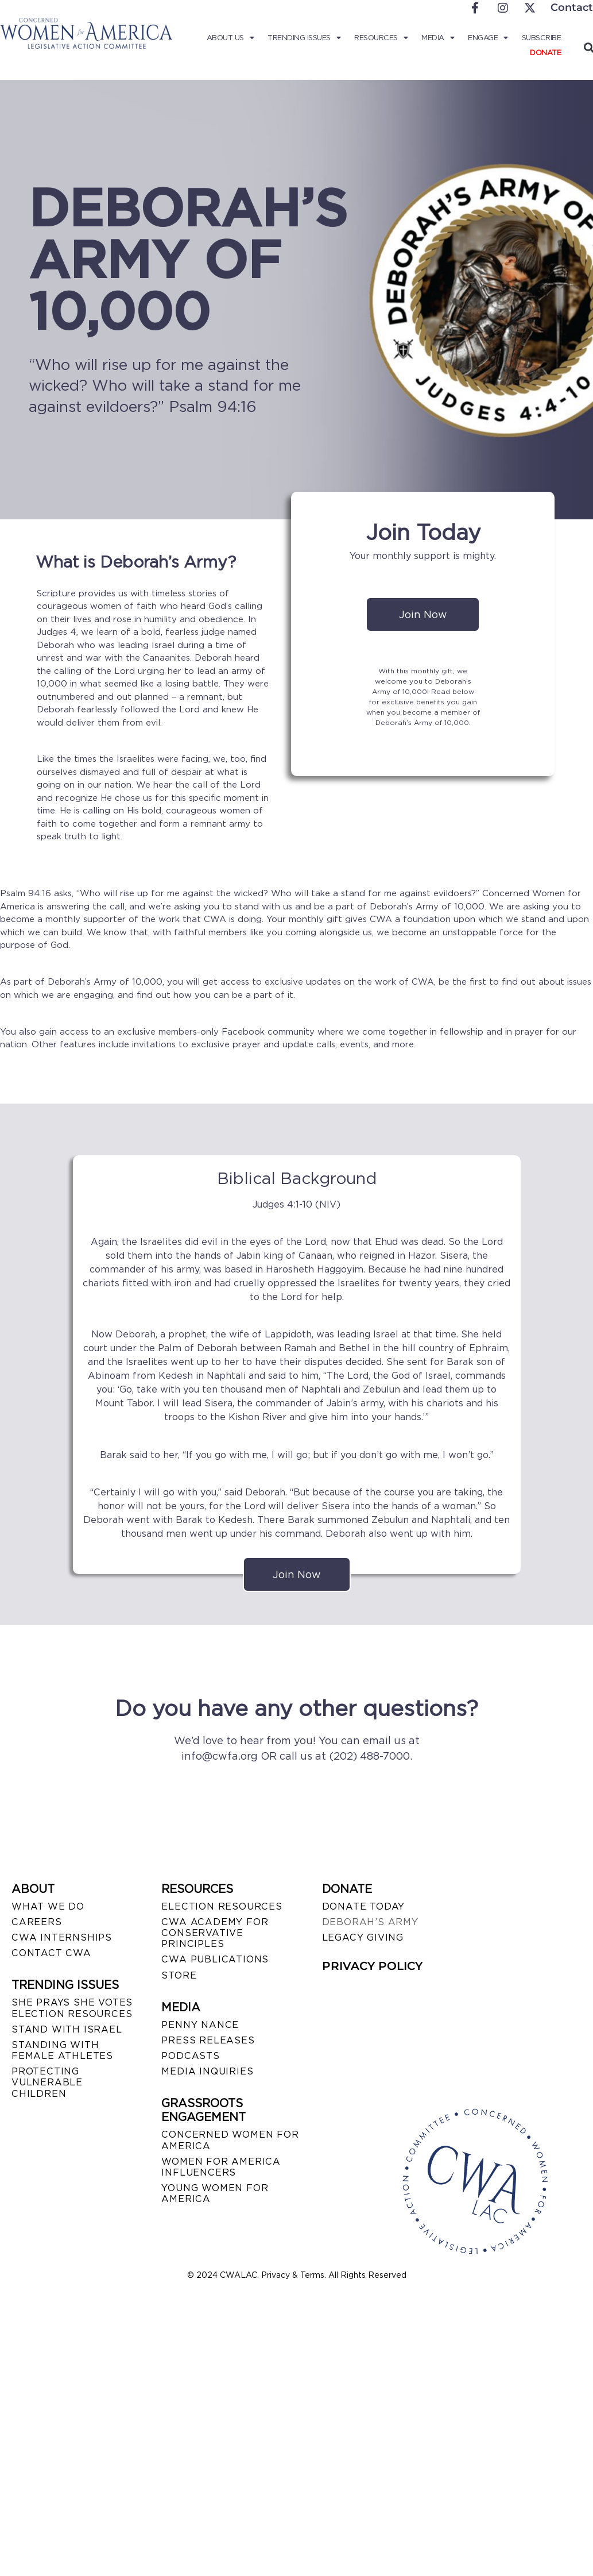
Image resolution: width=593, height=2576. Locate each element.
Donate (545, 52)
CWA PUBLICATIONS (215, 1959)
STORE (178, 1975)
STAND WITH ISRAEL (66, 2029)
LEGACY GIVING (363, 1937)
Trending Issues (304, 37)
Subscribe (541, 37)
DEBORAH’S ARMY (370, 1921)
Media (437, 37)
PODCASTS (190, 2055)
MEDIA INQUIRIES (207, 2071)
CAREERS (36, 1921)
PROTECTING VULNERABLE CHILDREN (47, 2082)
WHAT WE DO (47, 1906)
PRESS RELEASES (207, 2040)
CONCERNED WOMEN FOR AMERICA (230, 2140)
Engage (488, 37)
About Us (230, 37)
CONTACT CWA (51, 1953)
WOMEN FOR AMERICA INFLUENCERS (221, 2167)
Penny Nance (200, 2024)
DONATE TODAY (363, 1906)
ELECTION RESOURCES (221, 1906)
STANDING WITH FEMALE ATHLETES (62, 2050)
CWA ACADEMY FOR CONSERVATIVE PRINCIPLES (214, 1932)
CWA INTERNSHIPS (61, 1937)
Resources (381, 37)
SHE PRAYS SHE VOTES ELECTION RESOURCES (72, 2008)
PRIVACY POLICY (372, 1966)
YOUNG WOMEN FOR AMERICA (214, 2193)
